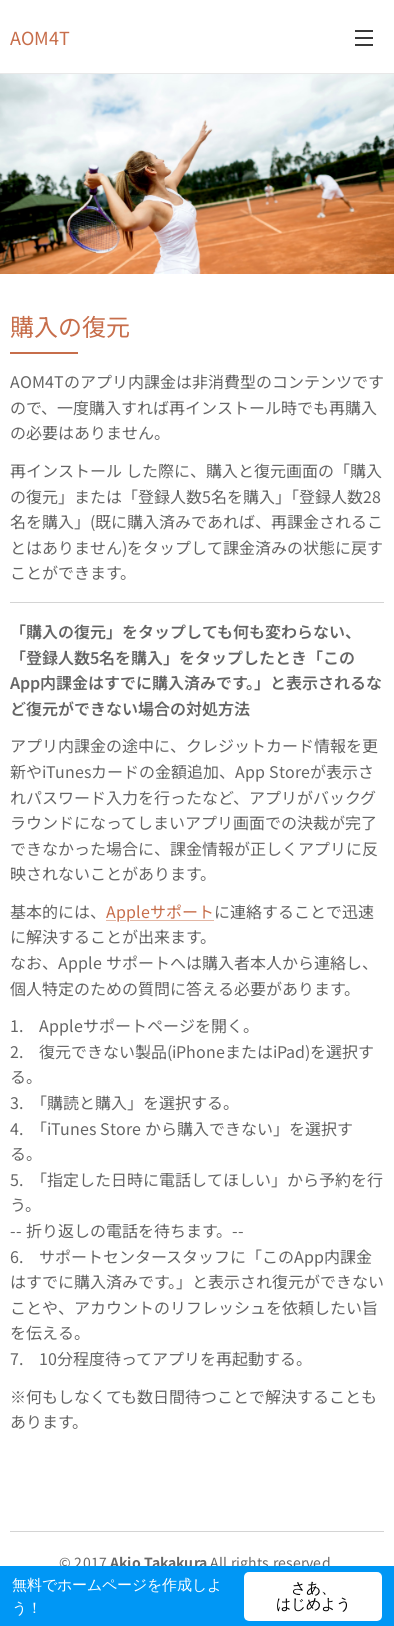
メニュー (364, 38)
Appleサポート (160, 911)
